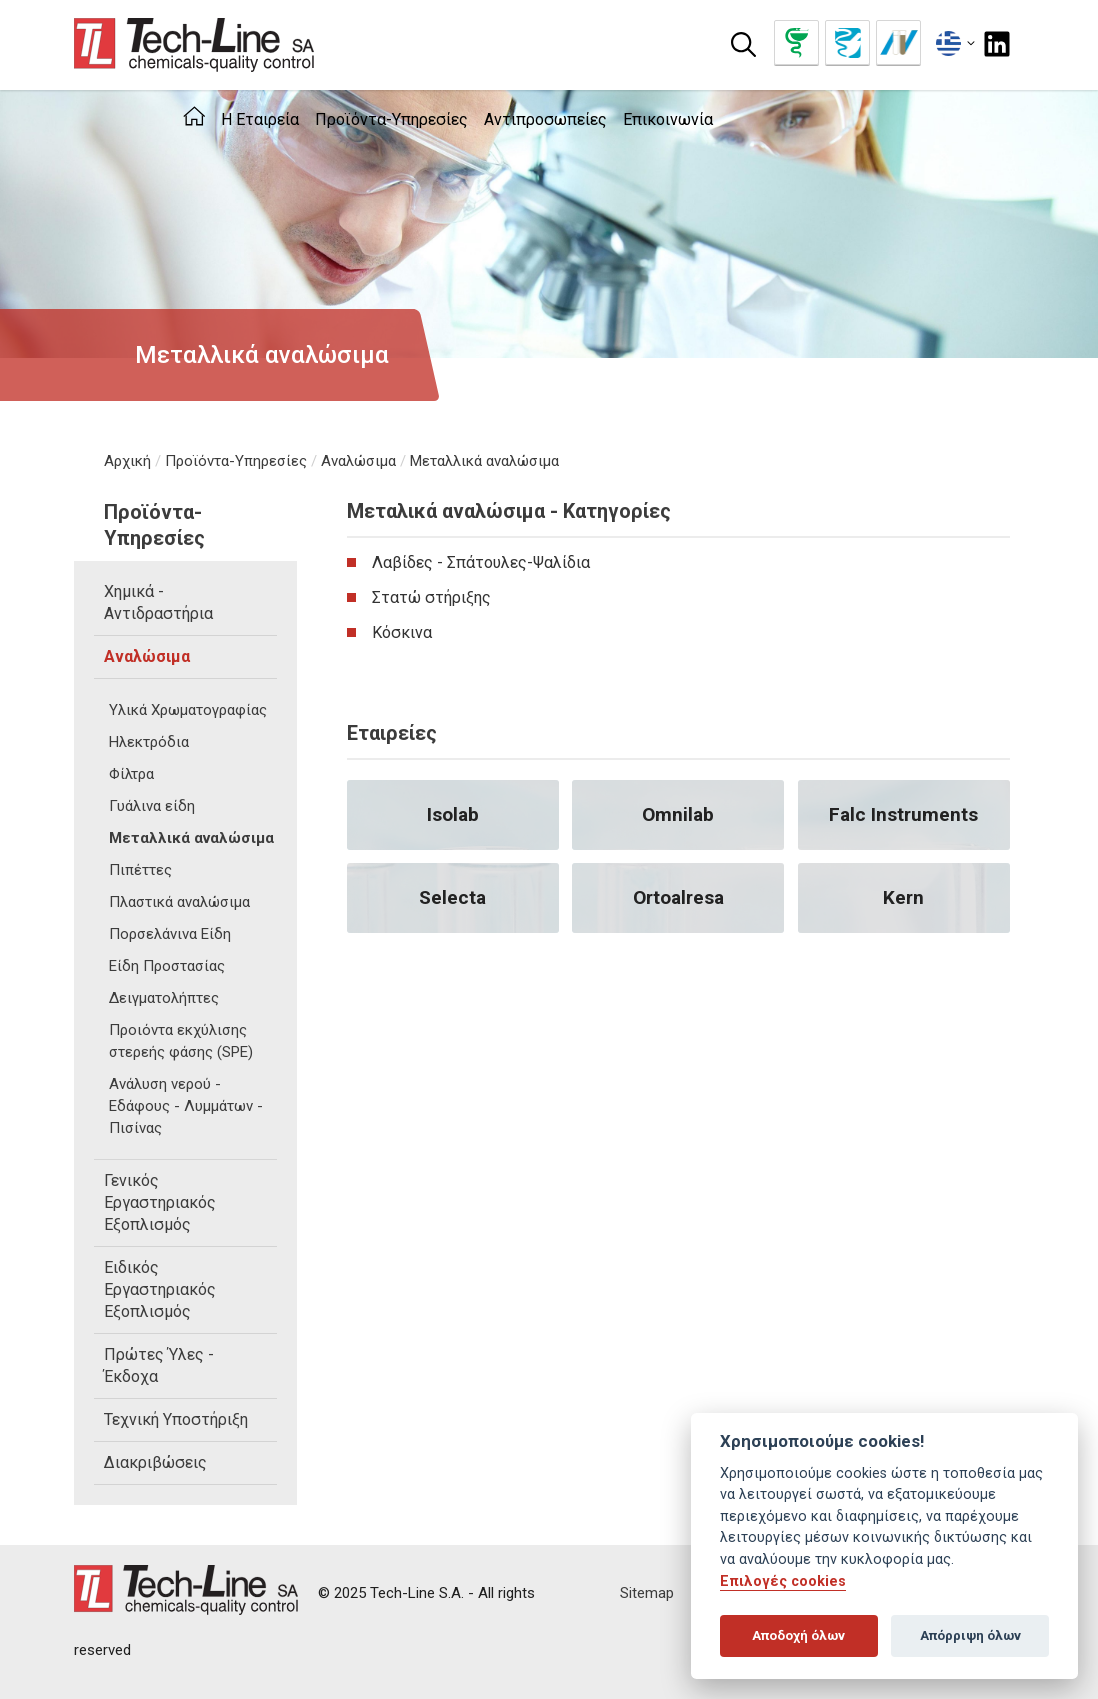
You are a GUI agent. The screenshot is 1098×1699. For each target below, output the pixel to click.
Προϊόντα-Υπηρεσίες (236, 461)
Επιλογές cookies (783, 1581)
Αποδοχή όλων (798, 1635)
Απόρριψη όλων (970, 1635)
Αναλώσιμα (358, 461)
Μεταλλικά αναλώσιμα (484, 461)
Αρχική (127, 461)
